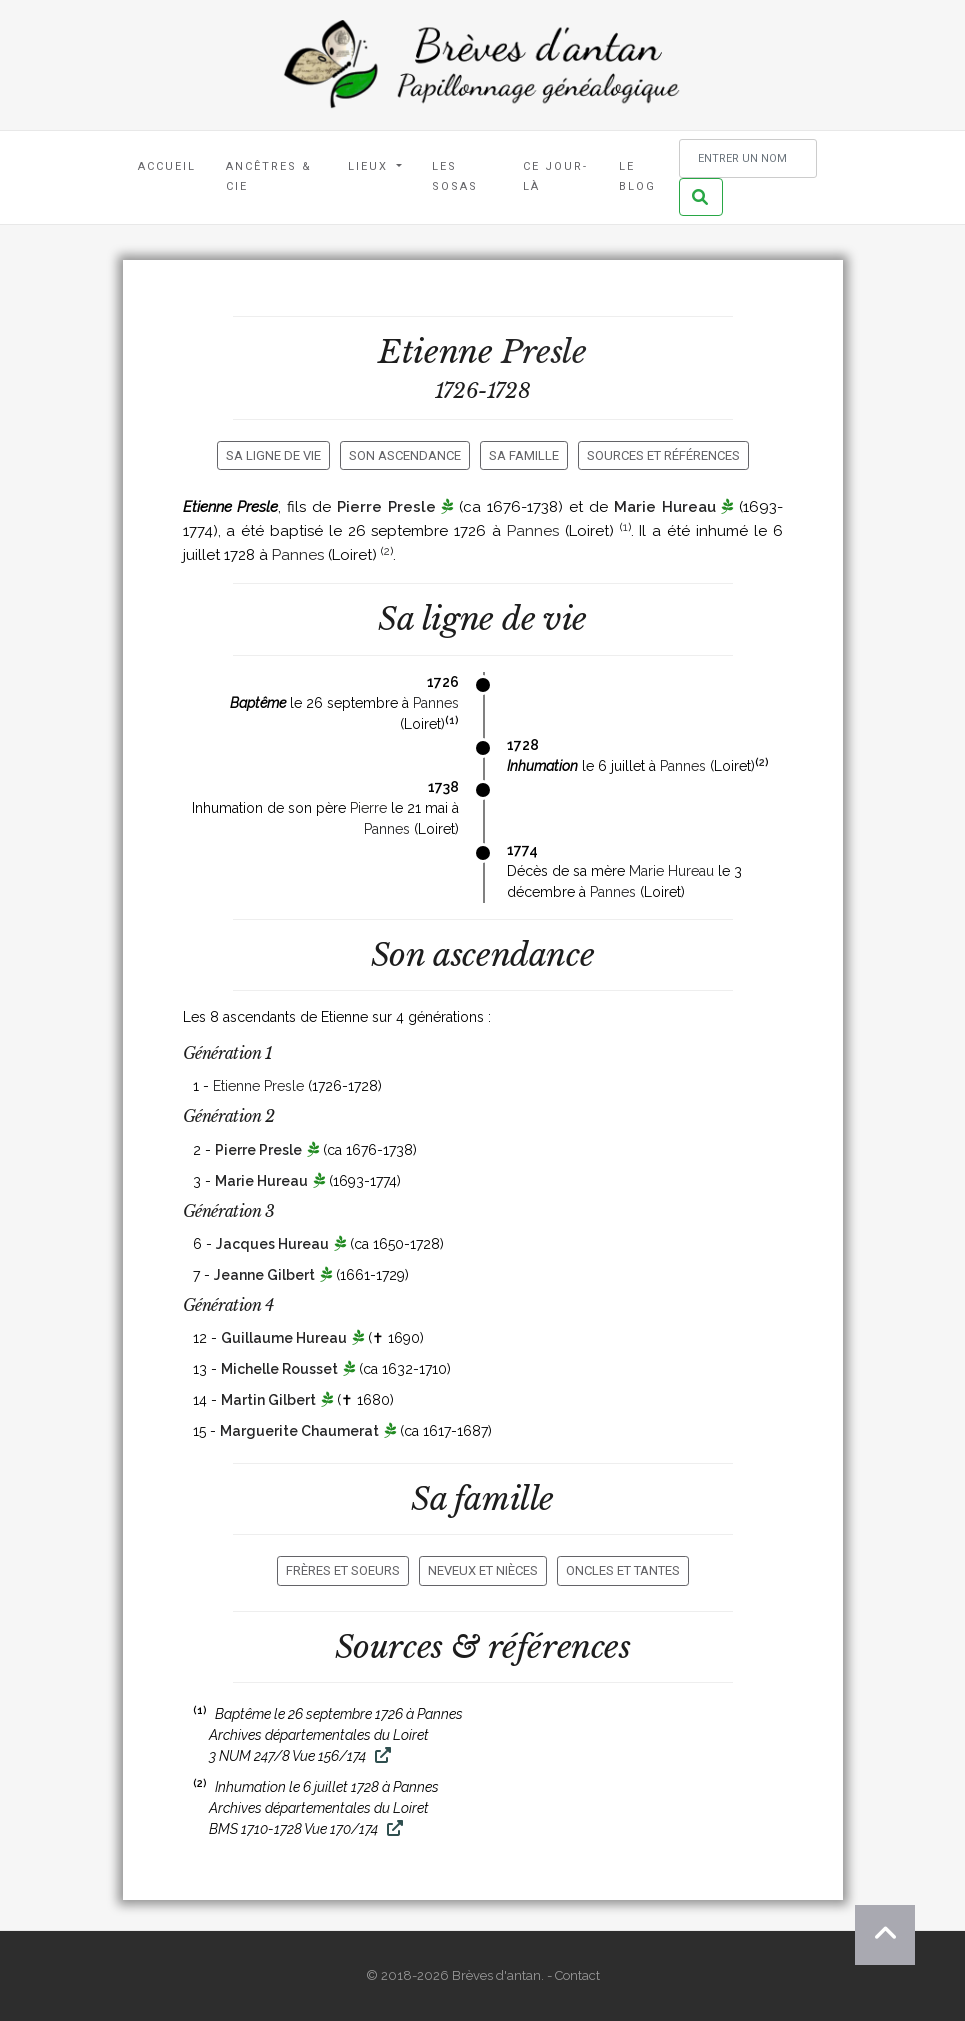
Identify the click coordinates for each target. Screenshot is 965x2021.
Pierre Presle (386, 507)
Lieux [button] (370, 166)
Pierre (368, 808)
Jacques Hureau (272, 1244)
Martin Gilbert (268, 1400)
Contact (577, 1975)
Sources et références (663, 455)
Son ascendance (405, 455)
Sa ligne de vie (273, 455)
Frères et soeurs (343, 1570)
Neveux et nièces (483, 1570)
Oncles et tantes (623, 1570)
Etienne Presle (258, 1086)
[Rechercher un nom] (748, 158)
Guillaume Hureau (284, 1338)
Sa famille (524, 455)
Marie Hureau (665, 507)
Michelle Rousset (279, 1369)
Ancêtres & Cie (269, 176)
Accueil (167, 166)
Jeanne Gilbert (264, 1275)
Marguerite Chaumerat (299, 1431)
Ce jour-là (555, 176)
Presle (544, 352)
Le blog (637, 176)
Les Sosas (455, 176)
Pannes (533, 531)
